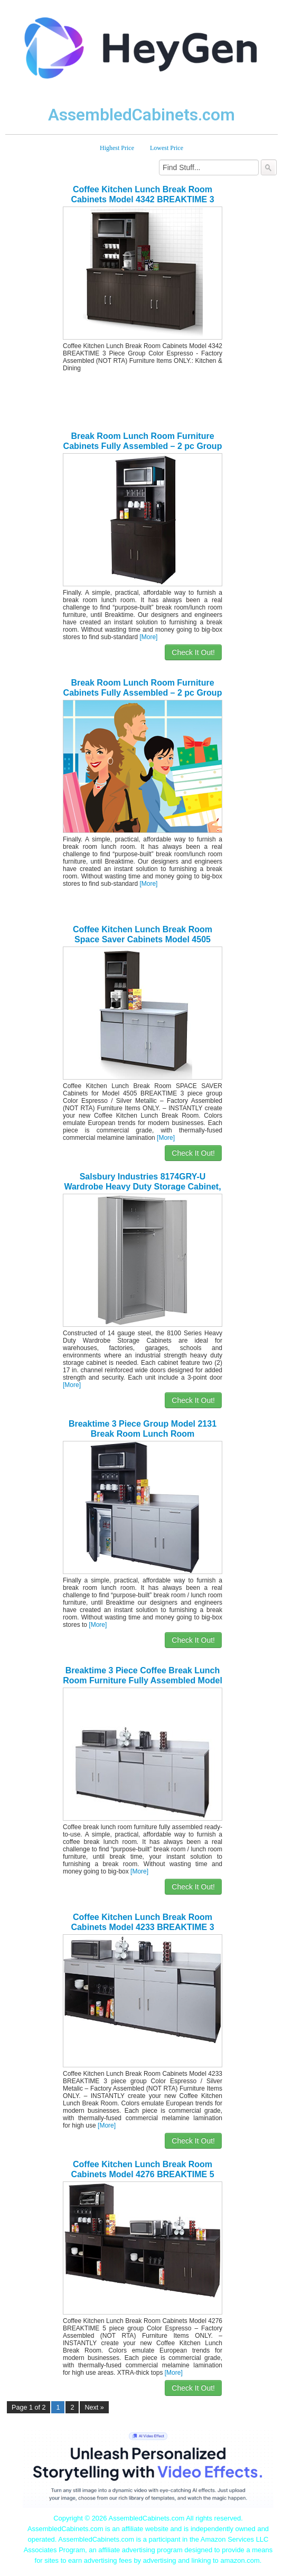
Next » (93, 2407)
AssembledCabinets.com (141, 115)
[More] (148, 637)
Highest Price (117, 148)
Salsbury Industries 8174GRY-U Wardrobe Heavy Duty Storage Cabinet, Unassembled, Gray (142, 1186)
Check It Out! (193, 652)
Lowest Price (166, 148)
